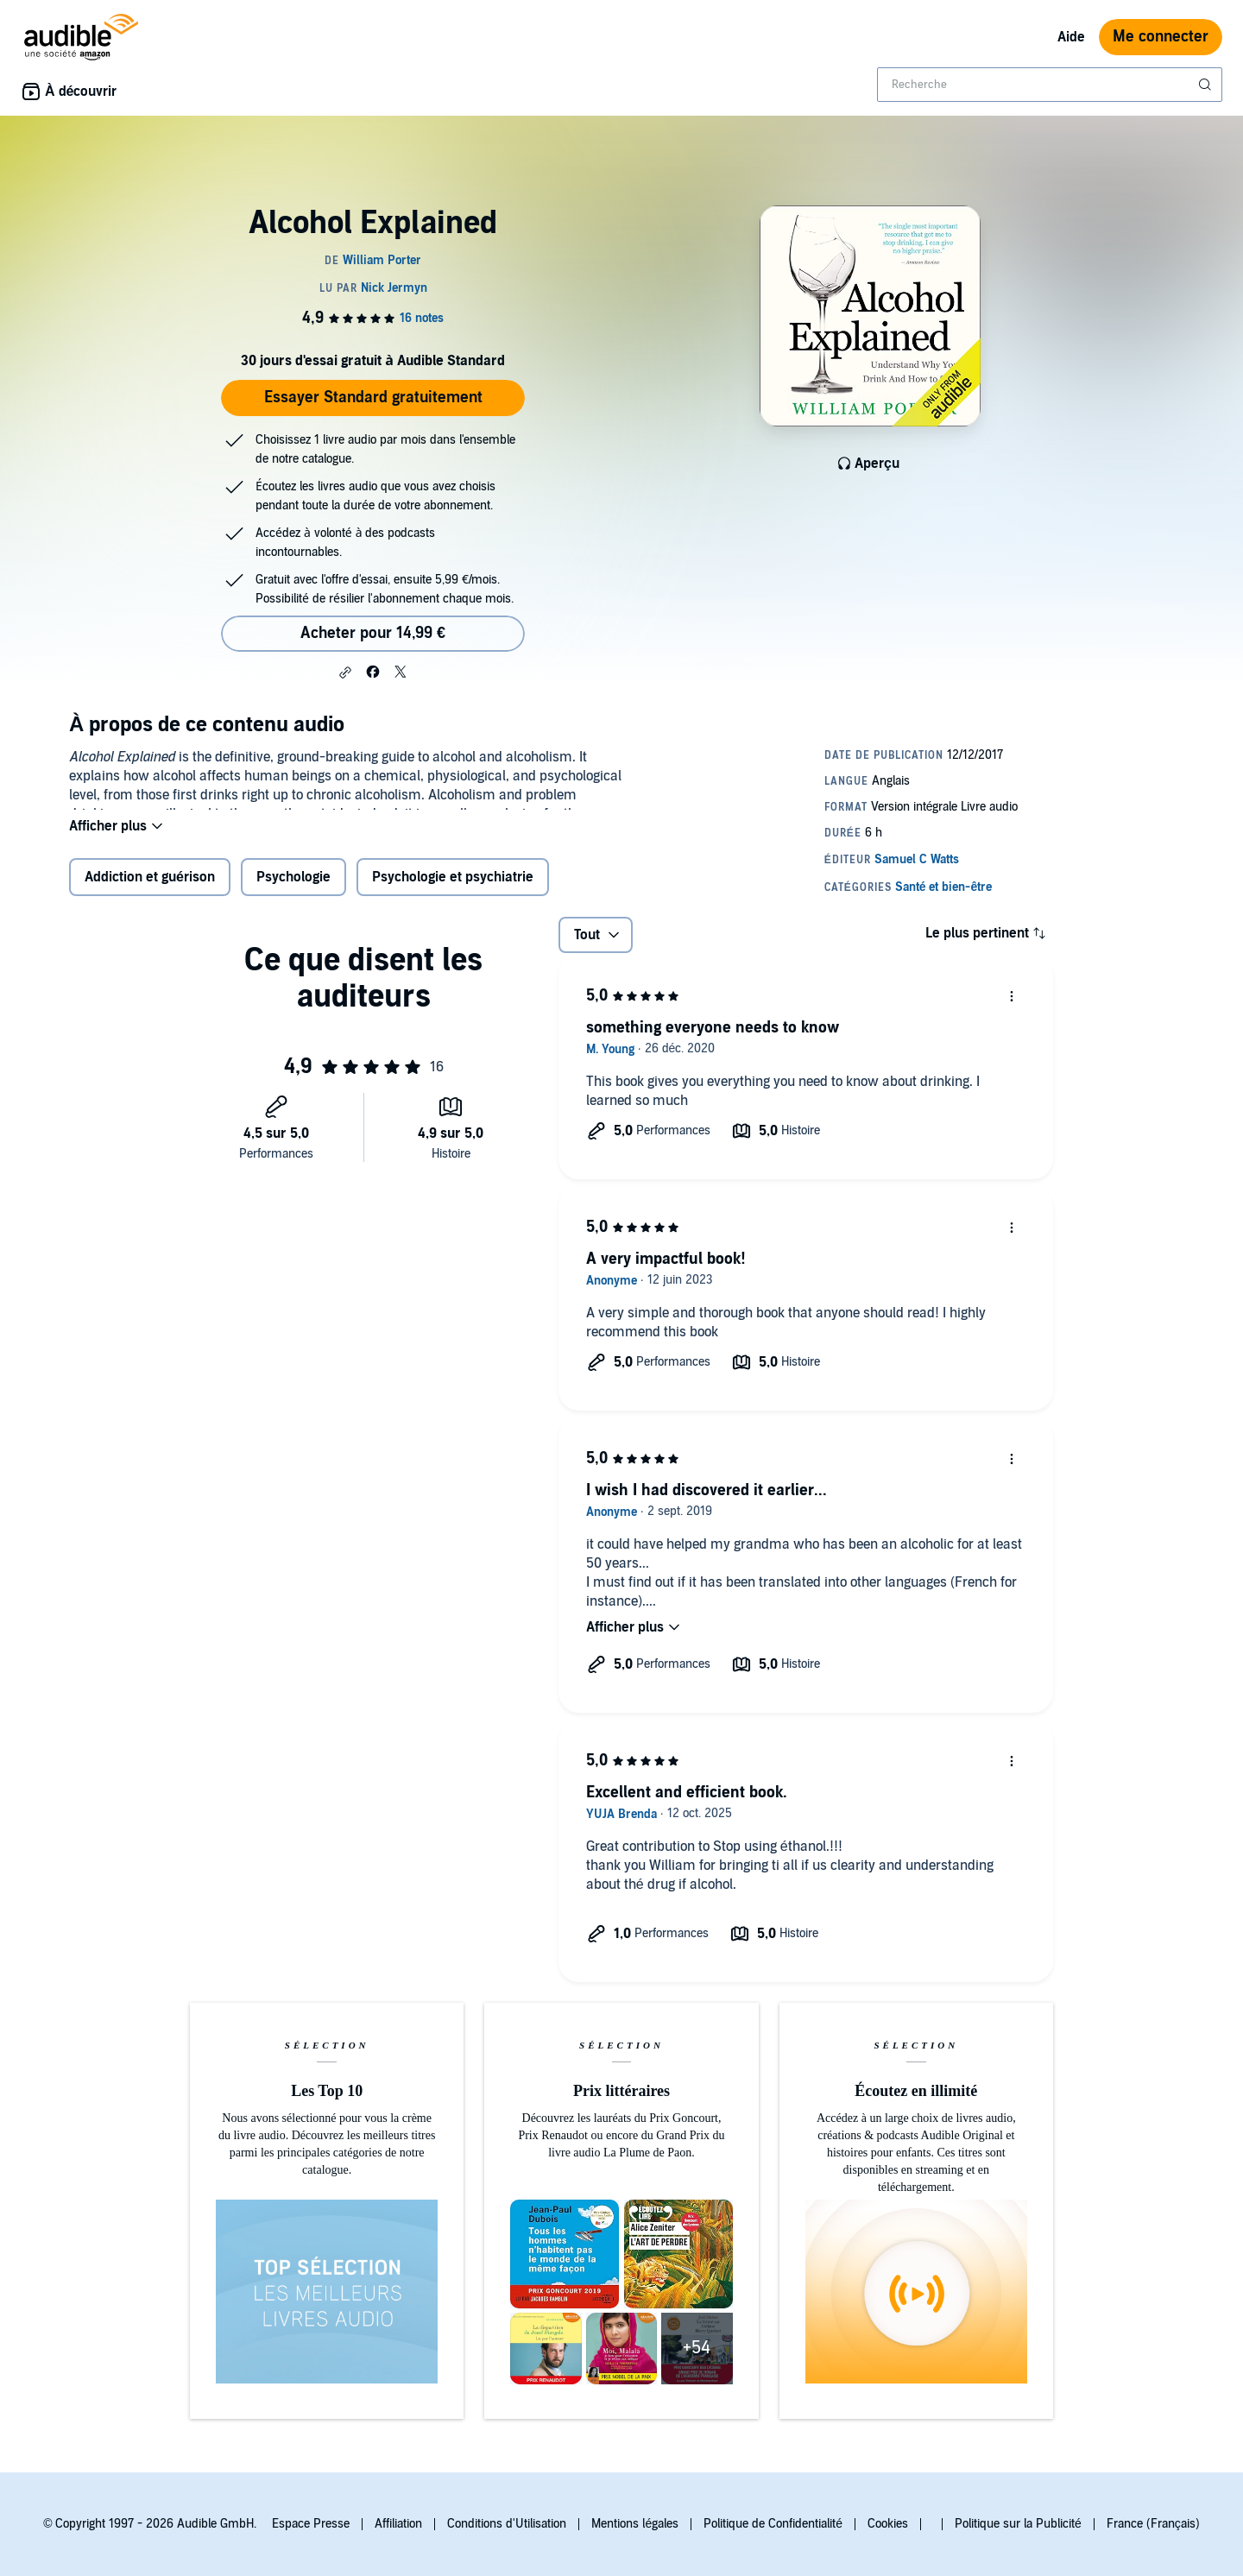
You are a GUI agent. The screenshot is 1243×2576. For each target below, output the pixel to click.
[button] (345, 672)
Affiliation (398, 2523)
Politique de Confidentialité (773, 2523)
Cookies (888, 2523)
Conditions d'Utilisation (506, 2523)
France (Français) (1153, 2523)
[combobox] (1049, 84)
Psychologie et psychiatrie (452, 888)
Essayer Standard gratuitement (373, 397)
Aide (1071, 37)
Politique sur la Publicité (1018, 2523)
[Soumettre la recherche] (1206, 84)
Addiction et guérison (150, 888)
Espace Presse (311, 2523)
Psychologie (293, 888)
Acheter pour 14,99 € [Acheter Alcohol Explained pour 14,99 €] (372, 633)
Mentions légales (634, 2523)
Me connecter (1160, 37)
